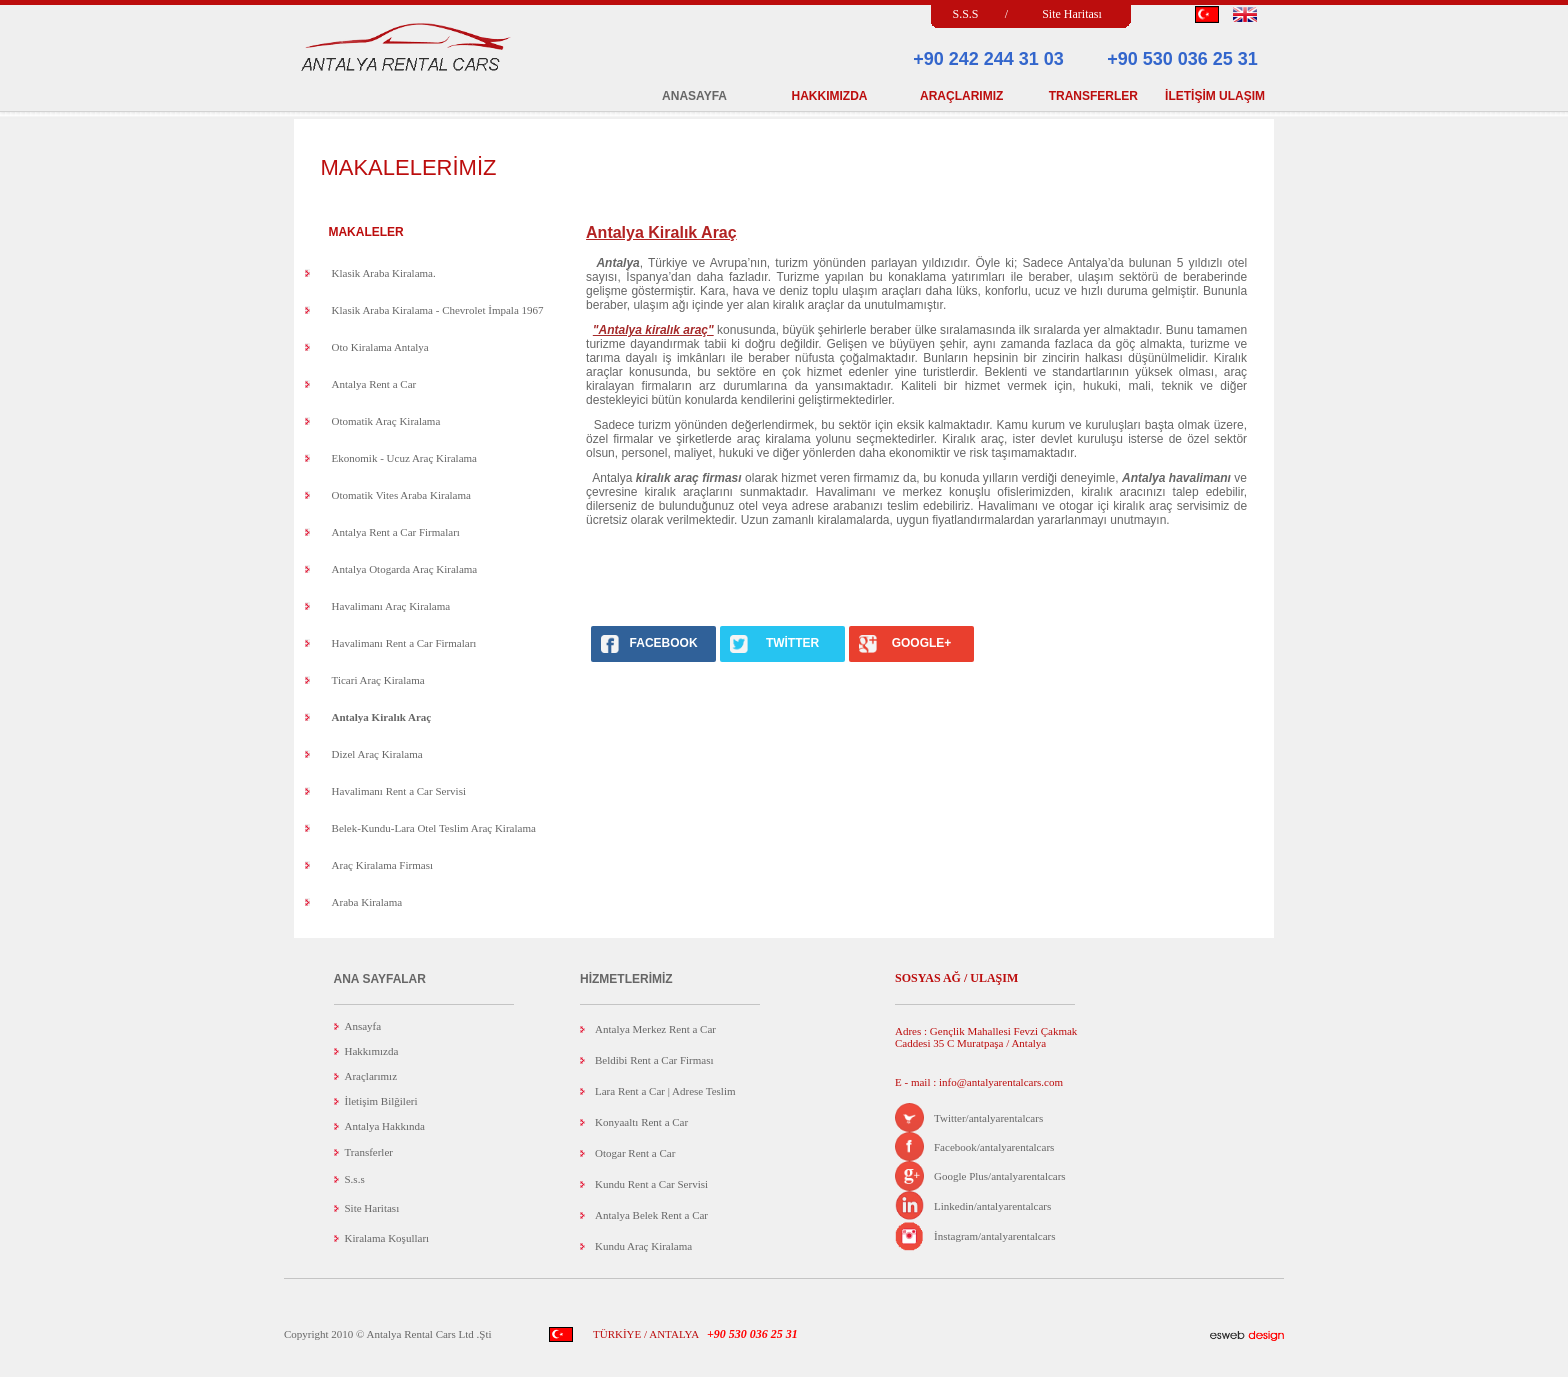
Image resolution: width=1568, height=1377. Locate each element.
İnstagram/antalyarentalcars (995, 1236)
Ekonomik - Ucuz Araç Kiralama (404, 458)
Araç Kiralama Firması (382, 865)
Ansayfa (363, 1026)
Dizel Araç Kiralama (377, 754)
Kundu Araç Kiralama (643, 1246)
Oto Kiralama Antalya (380, 347)
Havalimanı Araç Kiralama (391, 606)
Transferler (369, 1152)
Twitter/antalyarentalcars (988, 1118)
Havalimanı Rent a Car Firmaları (404, 643)
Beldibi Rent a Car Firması (654, 1060)
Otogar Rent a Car (635, 1153)
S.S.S (965, 14)
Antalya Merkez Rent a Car (655, 1029)
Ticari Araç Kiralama (378, 680)
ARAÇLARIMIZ (961, 96)
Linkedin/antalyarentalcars (992, 1206)
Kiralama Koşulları (387, 1238)
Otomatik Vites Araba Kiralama (401, 495)
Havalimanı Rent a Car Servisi (399, 791)
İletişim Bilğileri (381, 1101)
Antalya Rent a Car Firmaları (396, 532)
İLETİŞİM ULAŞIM (1215, 96)
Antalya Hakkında (385, 1126)
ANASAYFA (694, 96)
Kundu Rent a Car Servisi (651, 1184)
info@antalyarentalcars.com (999, 1082)
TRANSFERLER (1093, 96)
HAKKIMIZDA (830, 96)
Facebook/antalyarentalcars (994, 1147)
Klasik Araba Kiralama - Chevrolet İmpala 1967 (438, 310)
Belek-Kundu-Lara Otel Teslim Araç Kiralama (434, 828)
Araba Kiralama (367, 902)
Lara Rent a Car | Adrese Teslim (665, 1091)
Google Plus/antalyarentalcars (1000, 1176)
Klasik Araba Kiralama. (384, 273)
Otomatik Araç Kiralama (386, 421)
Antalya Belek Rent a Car (651, 1215)
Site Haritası (1072, 14)
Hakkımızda (372, 1051)
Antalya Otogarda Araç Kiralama (405, 569)
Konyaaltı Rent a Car (641, 1122)
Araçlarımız (371, 1076)
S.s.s (355, 1179)
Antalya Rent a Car (374, 384)
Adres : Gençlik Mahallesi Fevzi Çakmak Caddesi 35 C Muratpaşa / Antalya (986, 1037)
